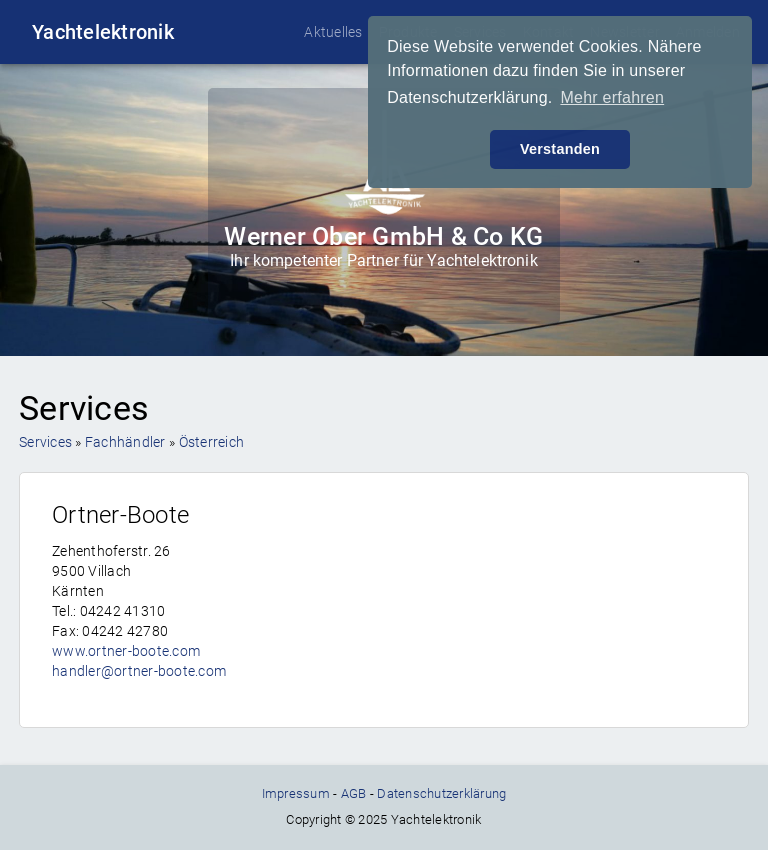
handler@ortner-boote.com (139, 671)
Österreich (212, 442)
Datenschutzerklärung (441, 793)
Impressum (296, 793)
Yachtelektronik (103, 32)
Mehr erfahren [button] (612, 97)
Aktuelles (333, 32)
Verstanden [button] (560, 149)
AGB (354, 793)
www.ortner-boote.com (126, 651)
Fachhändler (125, 442)
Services (45, 442)
